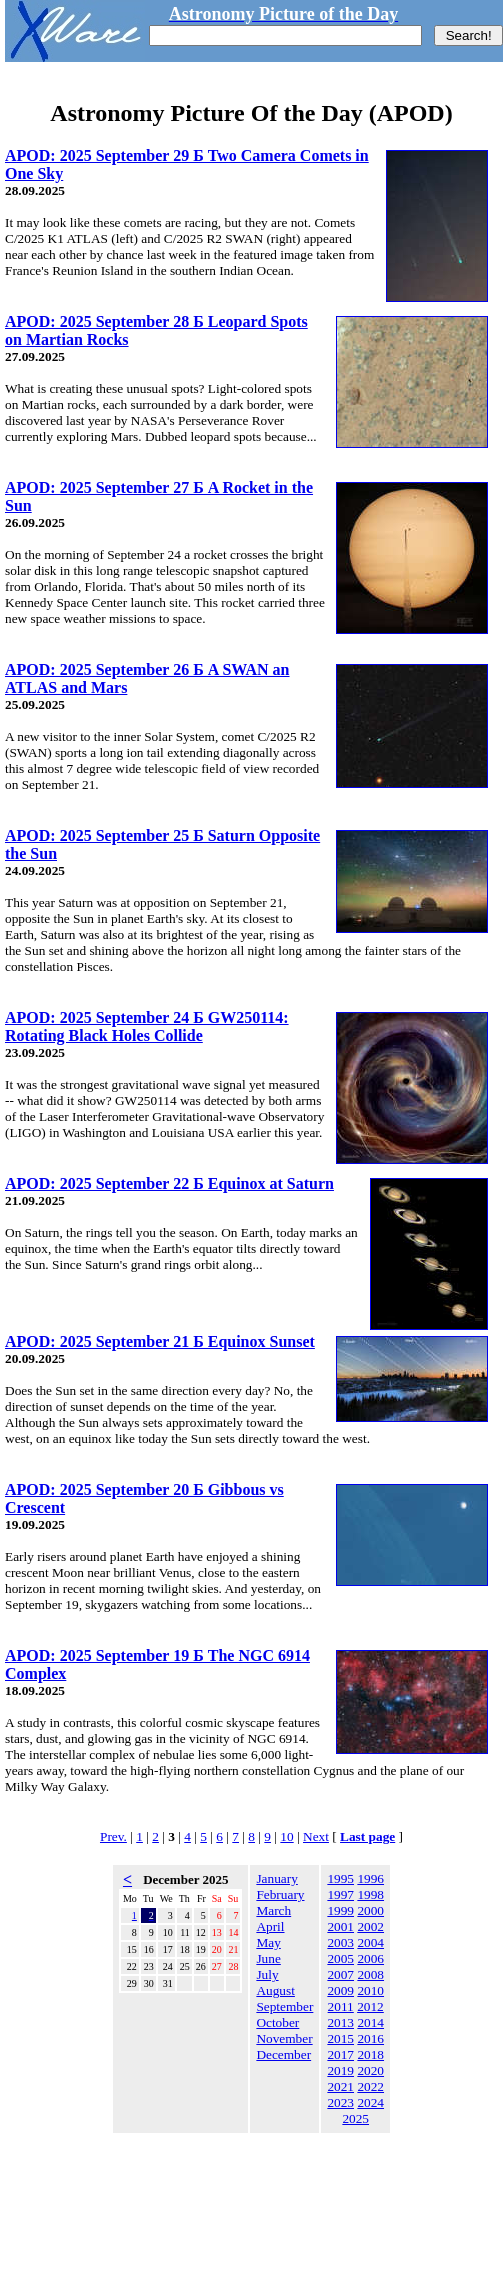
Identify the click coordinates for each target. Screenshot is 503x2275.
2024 (370, 2102)
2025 (355, 2118)
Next (316, 1836)
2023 (340, 2102)
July (267, 1974)
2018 (370, 2054)
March (273, 1910)
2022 (370, 2086)
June (268, 1958)
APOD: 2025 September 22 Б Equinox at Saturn (169, 1183)
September (284, 2006)
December (283, 2054)
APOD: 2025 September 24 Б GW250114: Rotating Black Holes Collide (147, 1026)
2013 (340, 2022)
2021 (340, 2086)
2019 (340, 2070)
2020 (370, 2070)
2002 (370, 1926)
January (276, 1878)
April (270, 1926)
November (284, 2038)
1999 (340, 1910)
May (268, 1942)
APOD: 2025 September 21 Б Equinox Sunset (160, 1341)
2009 (340, 1990)
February (280, 1894)
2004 (370, 1942)
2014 (370, 2022)
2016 (370, 2038)
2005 (340, 1958)
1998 (370, 1894)
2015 (340, 2038)
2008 (370, 1974)
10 (286, 1836)
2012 (370, 2006)
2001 (340, 1926)
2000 (370, 1910)
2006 (370, 1958)
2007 (340, 1974)
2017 (340, 2054)
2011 (341, 2006)
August (275, 1990)
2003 (340, 1942)
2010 (370, 1990)
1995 (340, 1878)
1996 (370, 1878)
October (277, 2022)
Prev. (113, 1836)
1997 (340, 1894)
